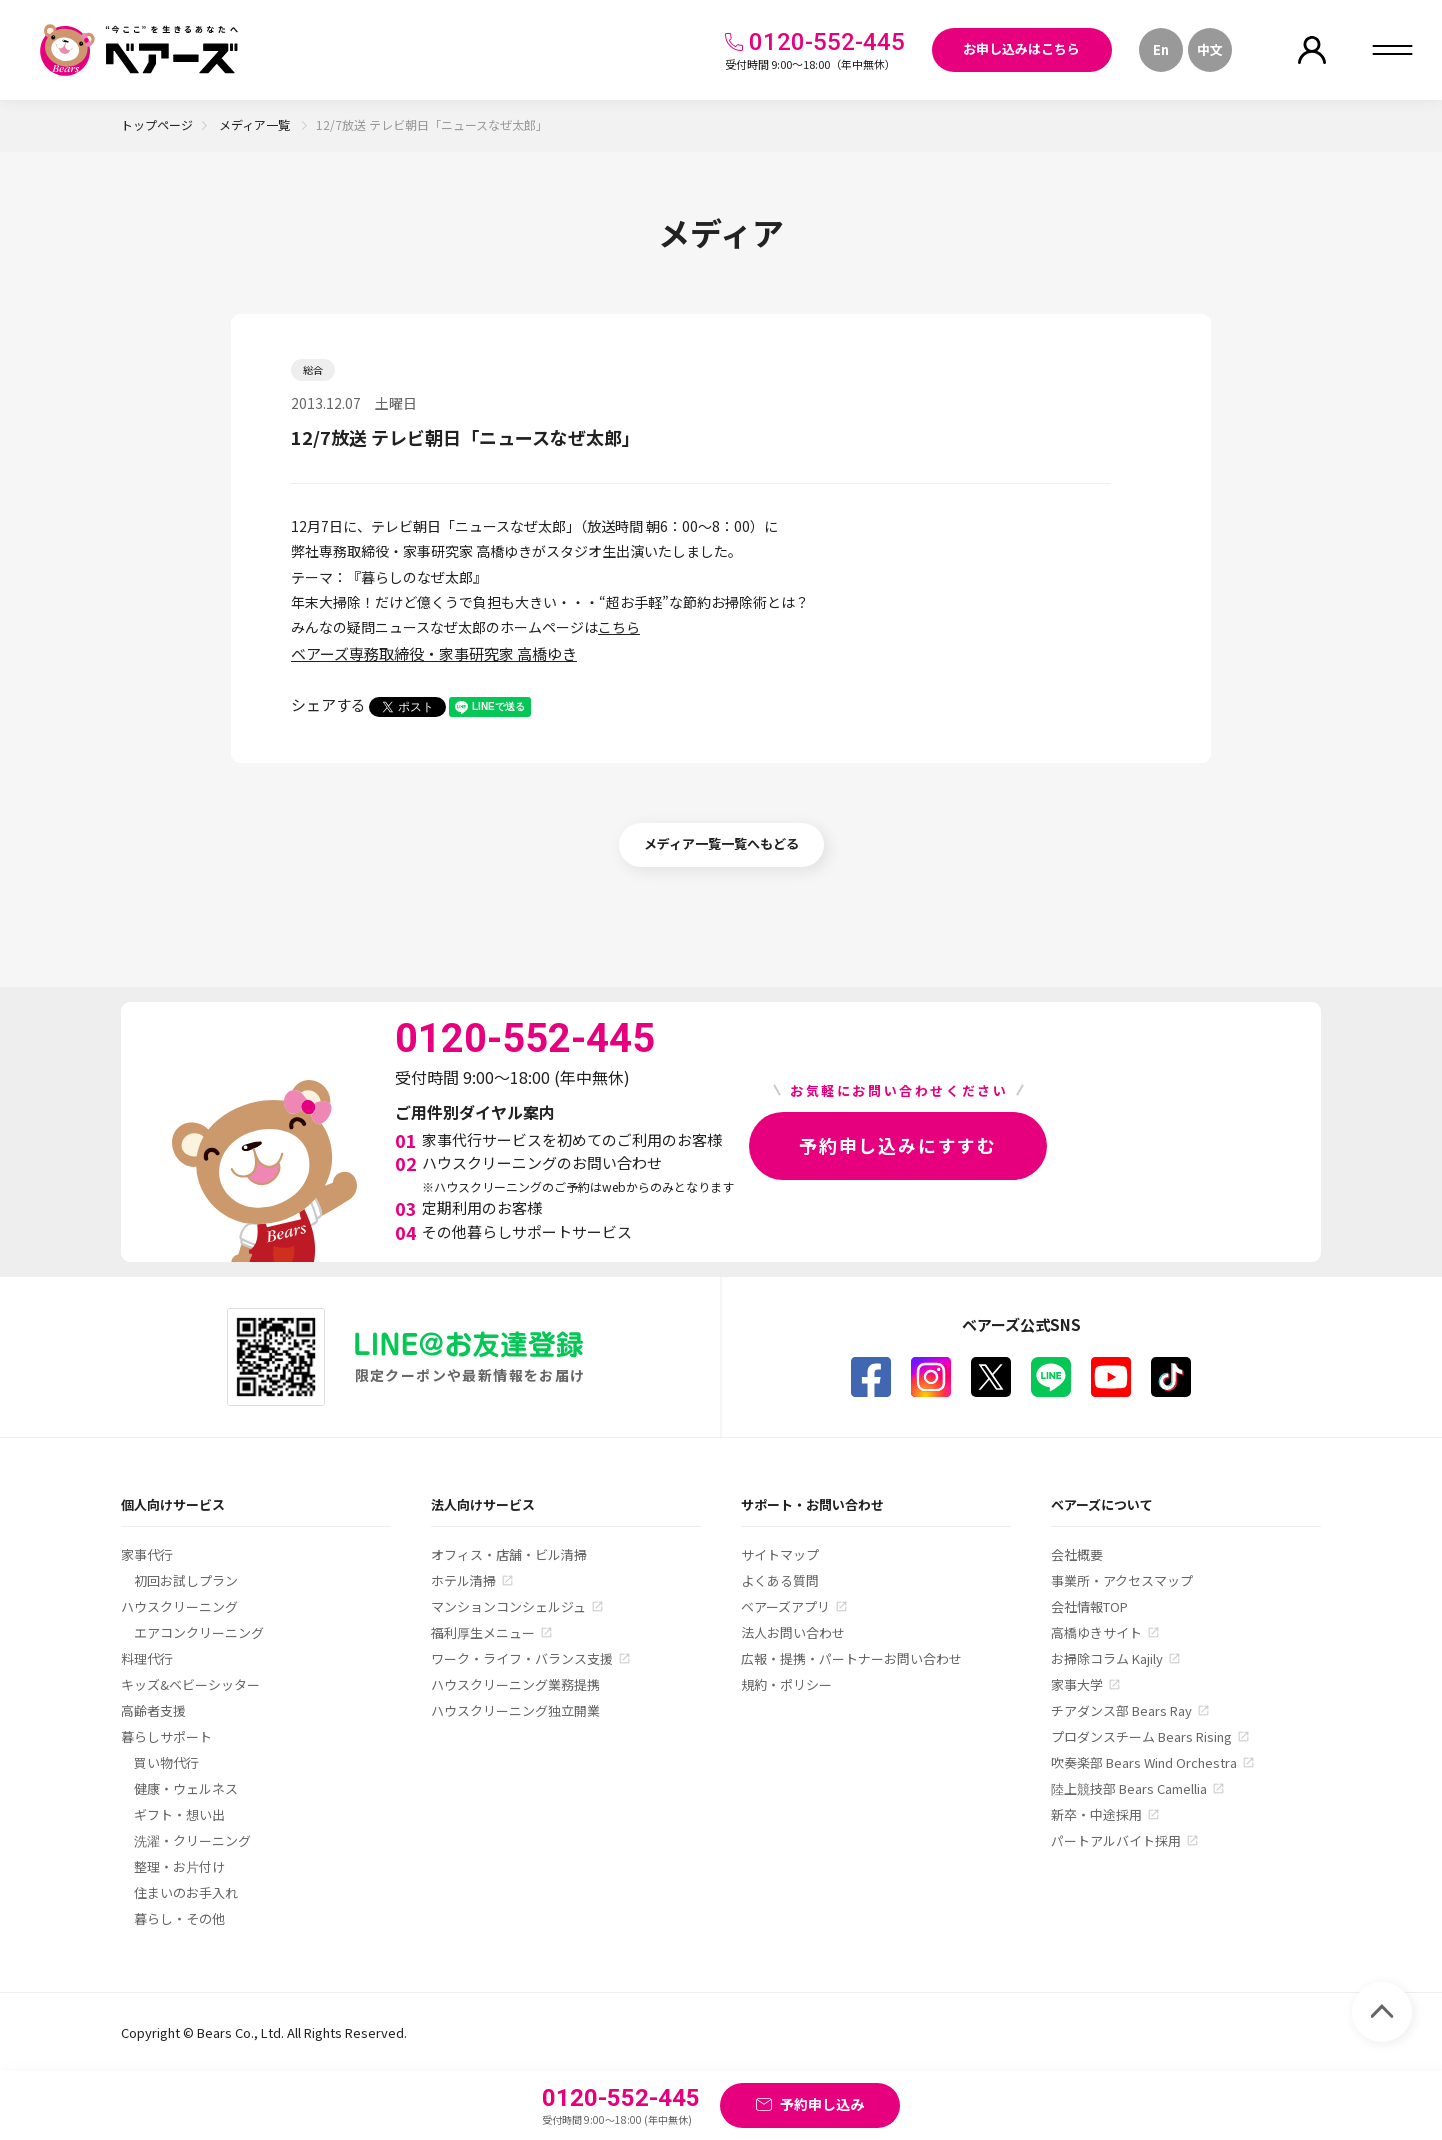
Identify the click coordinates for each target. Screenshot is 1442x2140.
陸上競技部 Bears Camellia (1129, 1788)
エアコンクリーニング (199, 1632)
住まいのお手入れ (186, 1892)
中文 (1210, 49)
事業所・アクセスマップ (1122, 1580)
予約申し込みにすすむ (898, 1145)
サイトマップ (780, 1554)
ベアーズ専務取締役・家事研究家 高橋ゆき (434, 653)
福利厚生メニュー (483, 1632)
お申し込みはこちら (1021, 48)
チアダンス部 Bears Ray (1121, 1710)
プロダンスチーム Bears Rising (1141, 1736)
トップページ (157, 124)
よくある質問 (780, 1580)
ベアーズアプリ (785, 1606)
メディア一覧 (256, 124)
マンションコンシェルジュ (508, 1606)
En (1161, 49)
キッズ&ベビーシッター (190, 1684)
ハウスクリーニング (179, 1606)
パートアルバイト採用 (1116, 1840)
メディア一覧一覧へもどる (721, 843)
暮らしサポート (166, 1736)
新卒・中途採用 (1096, 1814)
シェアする (328, 704)
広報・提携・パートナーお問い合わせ (851, 1658)
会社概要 (1077, 1554)
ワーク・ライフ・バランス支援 (522, 1658)
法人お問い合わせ (793, 1632)
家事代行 (147, 1554)
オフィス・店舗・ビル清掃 (509, 1554)
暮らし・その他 (179, 1918)
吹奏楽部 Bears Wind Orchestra (1144, 1762)
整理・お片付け (179, 1866)
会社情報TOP (1089, 1606)
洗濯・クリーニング (192, 1840)
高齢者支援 (153, 1710)
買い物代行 (166, 1762)
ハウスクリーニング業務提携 (515, 1684)
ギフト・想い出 (179, 1814)
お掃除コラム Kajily (1107, 1658)
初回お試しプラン (186, 1580)
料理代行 (147, 1658)
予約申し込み (822, 2104)
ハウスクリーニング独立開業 (515, 1710)
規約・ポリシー (786, 1684)
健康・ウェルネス (186, 1788)
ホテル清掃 (463, 1580)
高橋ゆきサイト (1096, 1632)
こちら (619, 627)
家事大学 (1077, 1684)
